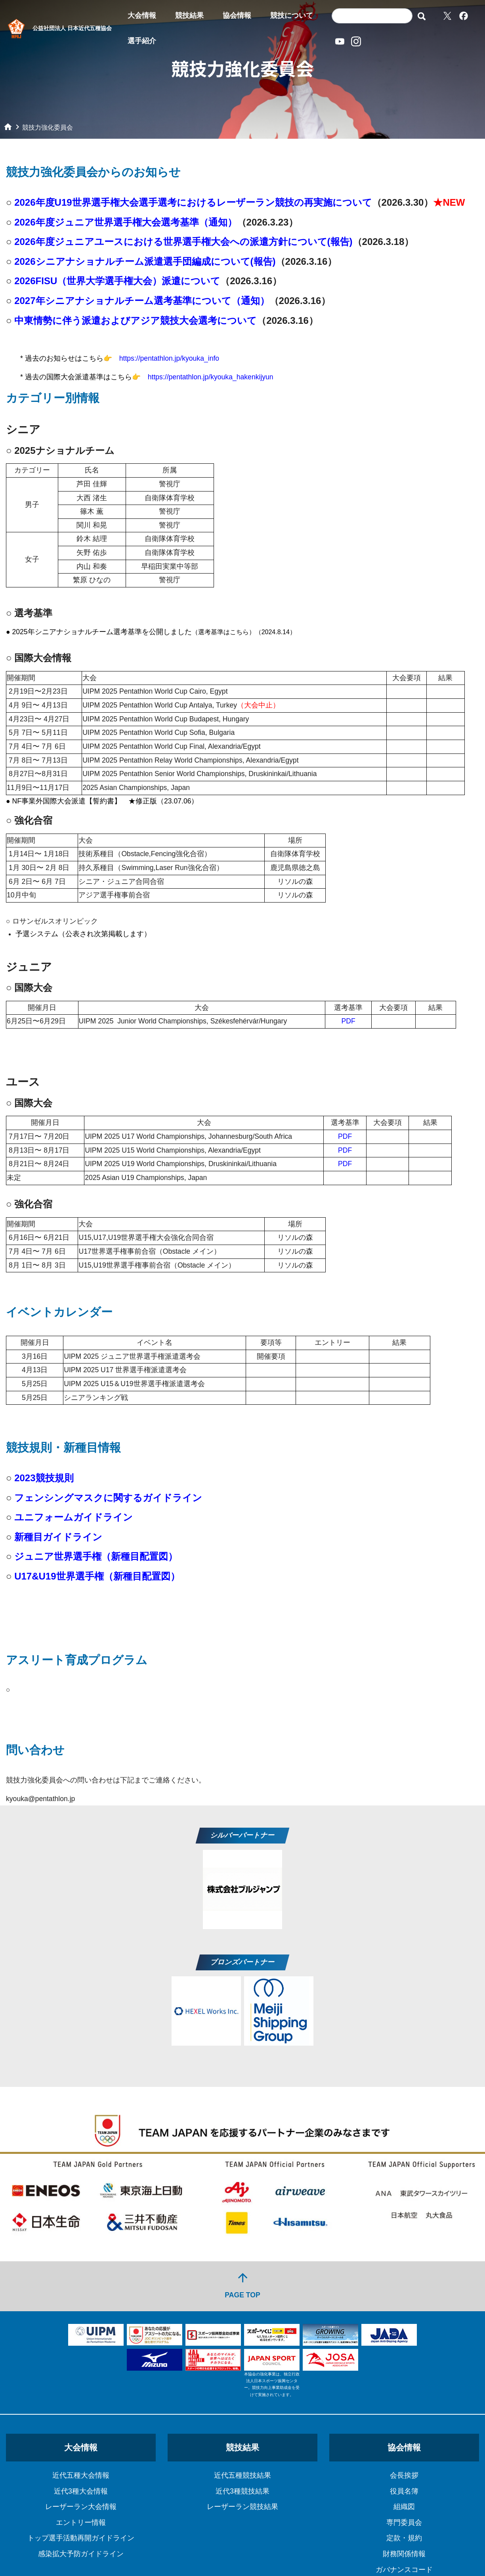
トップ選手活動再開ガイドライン (80, 2538)
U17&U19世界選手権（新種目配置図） (96, 1576)
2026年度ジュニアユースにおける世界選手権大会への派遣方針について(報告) (183, 241)
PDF (348, 1021)
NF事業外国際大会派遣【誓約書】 (66, 801)
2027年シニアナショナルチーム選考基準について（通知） (141, 300)
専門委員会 (404, 2522)
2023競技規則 (43, 1478)
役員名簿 (404, 2491)
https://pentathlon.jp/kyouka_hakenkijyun (210, 377)
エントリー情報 (81, 2522)
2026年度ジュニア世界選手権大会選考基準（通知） (125, 222)
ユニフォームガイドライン (73, 1517)
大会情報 (142, 15)
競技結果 (189, 15)
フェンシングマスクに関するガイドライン (108, 1497)
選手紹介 (142, 41)
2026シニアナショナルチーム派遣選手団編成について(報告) (144, 261)
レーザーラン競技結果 (242, 2507)
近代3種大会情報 (81, 2491)
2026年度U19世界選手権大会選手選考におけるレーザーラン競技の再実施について (193, 202)
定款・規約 (404, 2538)
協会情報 (237, 15)
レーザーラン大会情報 (80, 2507)
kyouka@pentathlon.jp (40, 1799)
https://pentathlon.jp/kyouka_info (169, 358)
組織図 (404, 2507)
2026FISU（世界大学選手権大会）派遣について (117, 280)
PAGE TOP (242, 2285)
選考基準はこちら (223, 632)
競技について (291, 15)
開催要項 (271, 1356)
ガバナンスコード (404, 2570)
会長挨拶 (404, 2475)
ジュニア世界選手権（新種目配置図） (96, 1556)
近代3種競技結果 (242, 2491)
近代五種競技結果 (242, 2475)
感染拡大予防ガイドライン (81, 2554)
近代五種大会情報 (80, 2475)
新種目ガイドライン (58, 1537)
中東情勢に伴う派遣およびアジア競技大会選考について (135, 320)
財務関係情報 (404, 2554)
